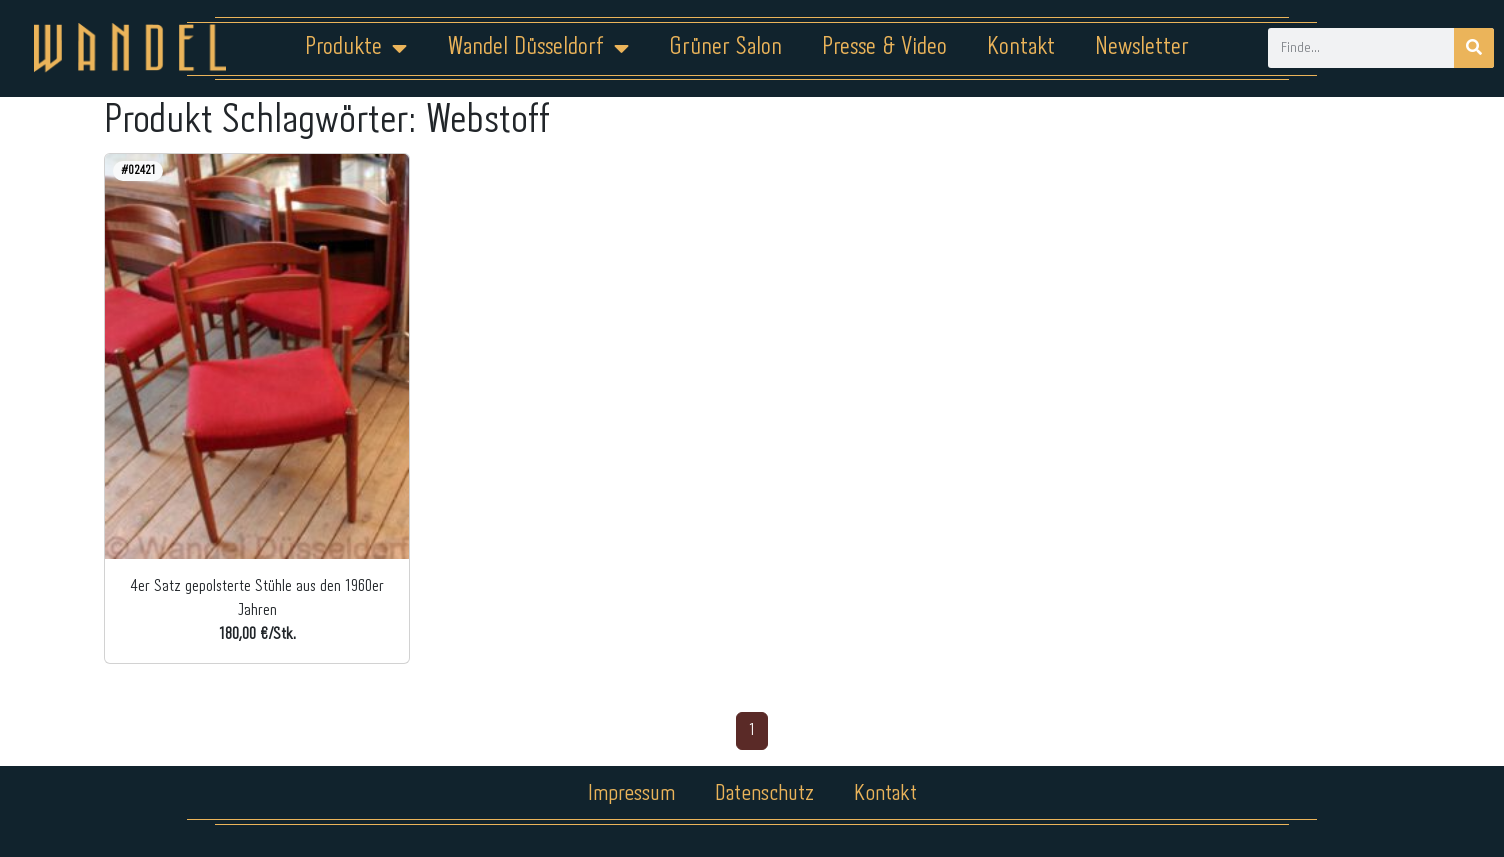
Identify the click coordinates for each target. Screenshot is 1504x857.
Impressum (631, 794)
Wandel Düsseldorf (538, 48)
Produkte (356, 48)
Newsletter (1142, 47)
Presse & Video (884, 47)
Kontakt (1021, 47)
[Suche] (1474, 48)
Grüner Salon (725, 47)
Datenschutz (764, 794)
